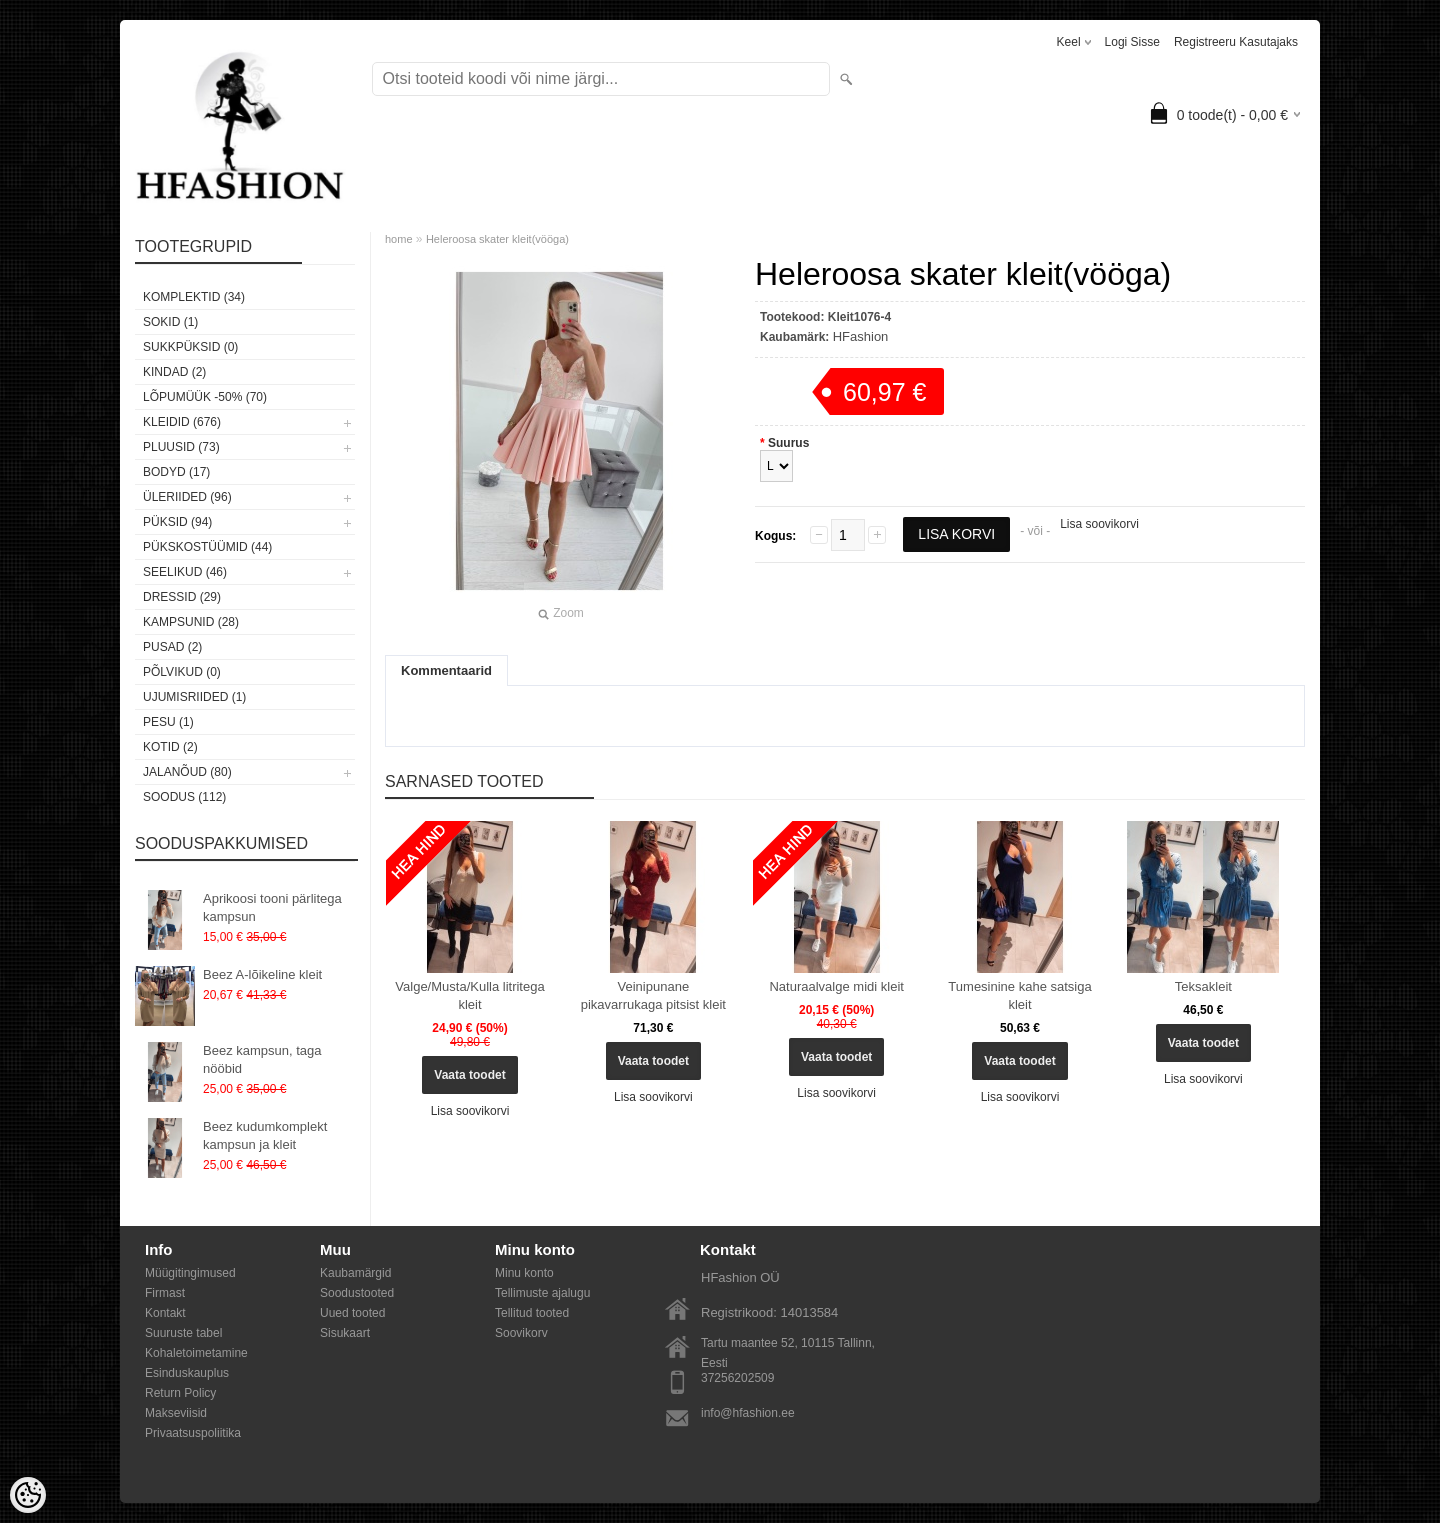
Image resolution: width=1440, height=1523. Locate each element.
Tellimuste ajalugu (542, 1293)
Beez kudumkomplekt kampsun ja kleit (265, 1135)
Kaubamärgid (355, 1273)
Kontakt (165, 1313)
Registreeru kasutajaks (1236, 42)
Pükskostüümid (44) (207, 547)
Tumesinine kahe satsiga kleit (1019, 995)
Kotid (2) (170, 747)
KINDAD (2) (174, 372)
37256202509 (737, 1378)
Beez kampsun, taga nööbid (262, 1059)
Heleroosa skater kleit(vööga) (497, 239)
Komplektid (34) (194, 297)
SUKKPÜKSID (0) (190, 347)
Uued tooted (352, 1313)
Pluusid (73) (181, 447)
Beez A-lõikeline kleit (262, 974)
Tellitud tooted (532, 1313)
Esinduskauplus (187, 1373)
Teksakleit (1203, 986)
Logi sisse (1132, 42)
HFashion (861, 336)
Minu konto (524, 1273)
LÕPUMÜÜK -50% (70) (205, 397)
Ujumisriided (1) (194, 697)
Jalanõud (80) (187, 772)
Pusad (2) (172, 647)
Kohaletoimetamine (196, 1353)
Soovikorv (521, 1333)
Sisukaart (345, 1333)
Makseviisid (176, 1413)
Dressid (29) (182, 597)
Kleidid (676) (182, 422)
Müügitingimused (190, 1273)
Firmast (165, 1293)
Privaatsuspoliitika (193, 1433)
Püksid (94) (177, 522)
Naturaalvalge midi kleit (836, 986)
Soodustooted (357, 1293)
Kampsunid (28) (191, 622)
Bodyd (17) (176, 472)
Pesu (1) (168, 722)
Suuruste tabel (183, 1333)
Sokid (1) (170, 322)
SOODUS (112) (184, 797)
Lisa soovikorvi (1099, 524)
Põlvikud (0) (182, 672)
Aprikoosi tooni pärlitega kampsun (272, 907)
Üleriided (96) (187, 497)
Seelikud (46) (185, 572)
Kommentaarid (446, 670)
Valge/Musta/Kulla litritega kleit (469, 995)
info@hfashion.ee (748, 1413)
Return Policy (180, 1393)
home (399, 239)
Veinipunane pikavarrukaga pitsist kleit (653, 995)
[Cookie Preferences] (28, 1495)
